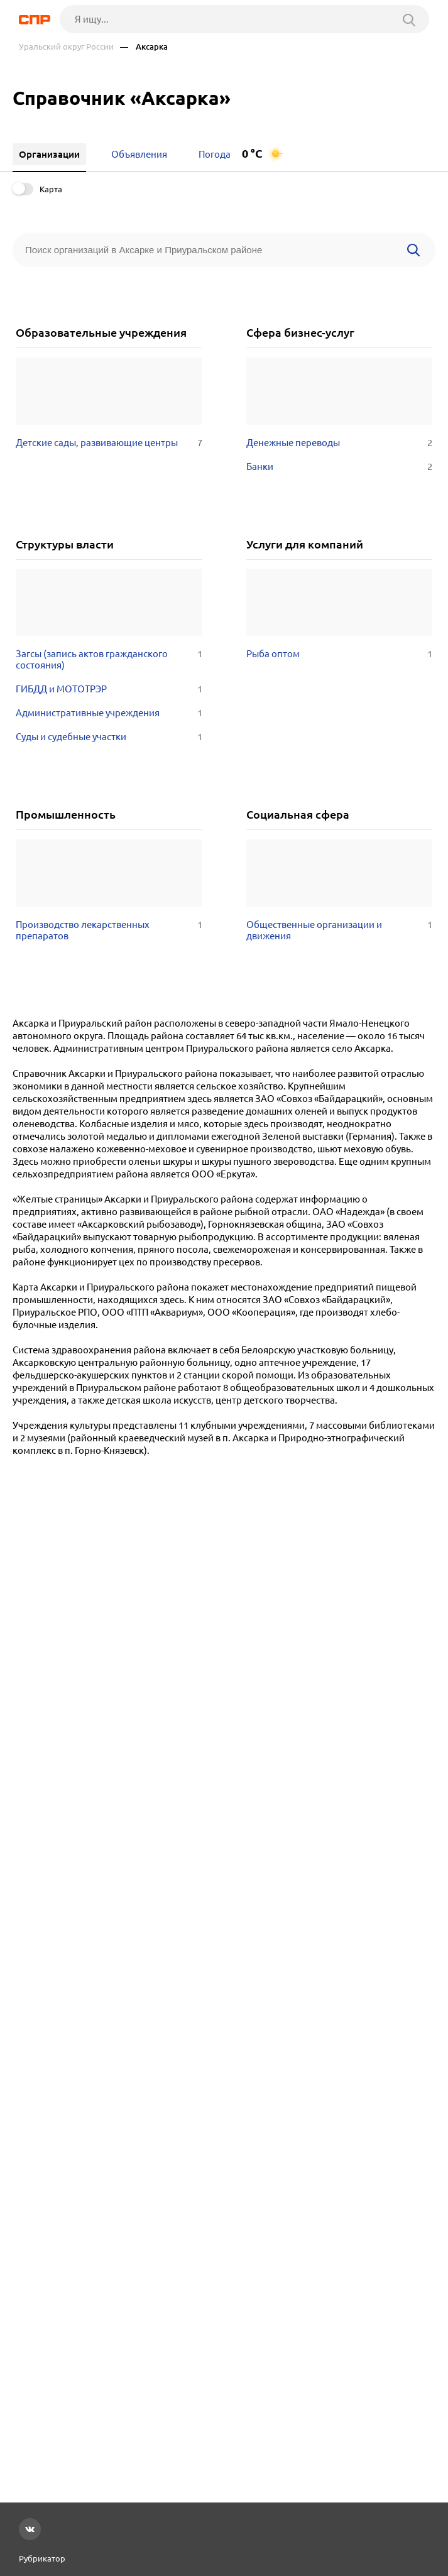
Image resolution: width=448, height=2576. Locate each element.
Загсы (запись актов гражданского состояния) (109, 659)
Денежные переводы (339, 443)
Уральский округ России (66, 47)
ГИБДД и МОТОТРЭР (109, 689)
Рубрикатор (42, 2558)
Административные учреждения (109, 713)
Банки (339, 466)
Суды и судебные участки (109, 737)
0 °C (252, 153)
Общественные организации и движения (339, 930)
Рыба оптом (339, 654)
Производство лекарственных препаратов (109, 930)
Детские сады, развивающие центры (109, 443)
